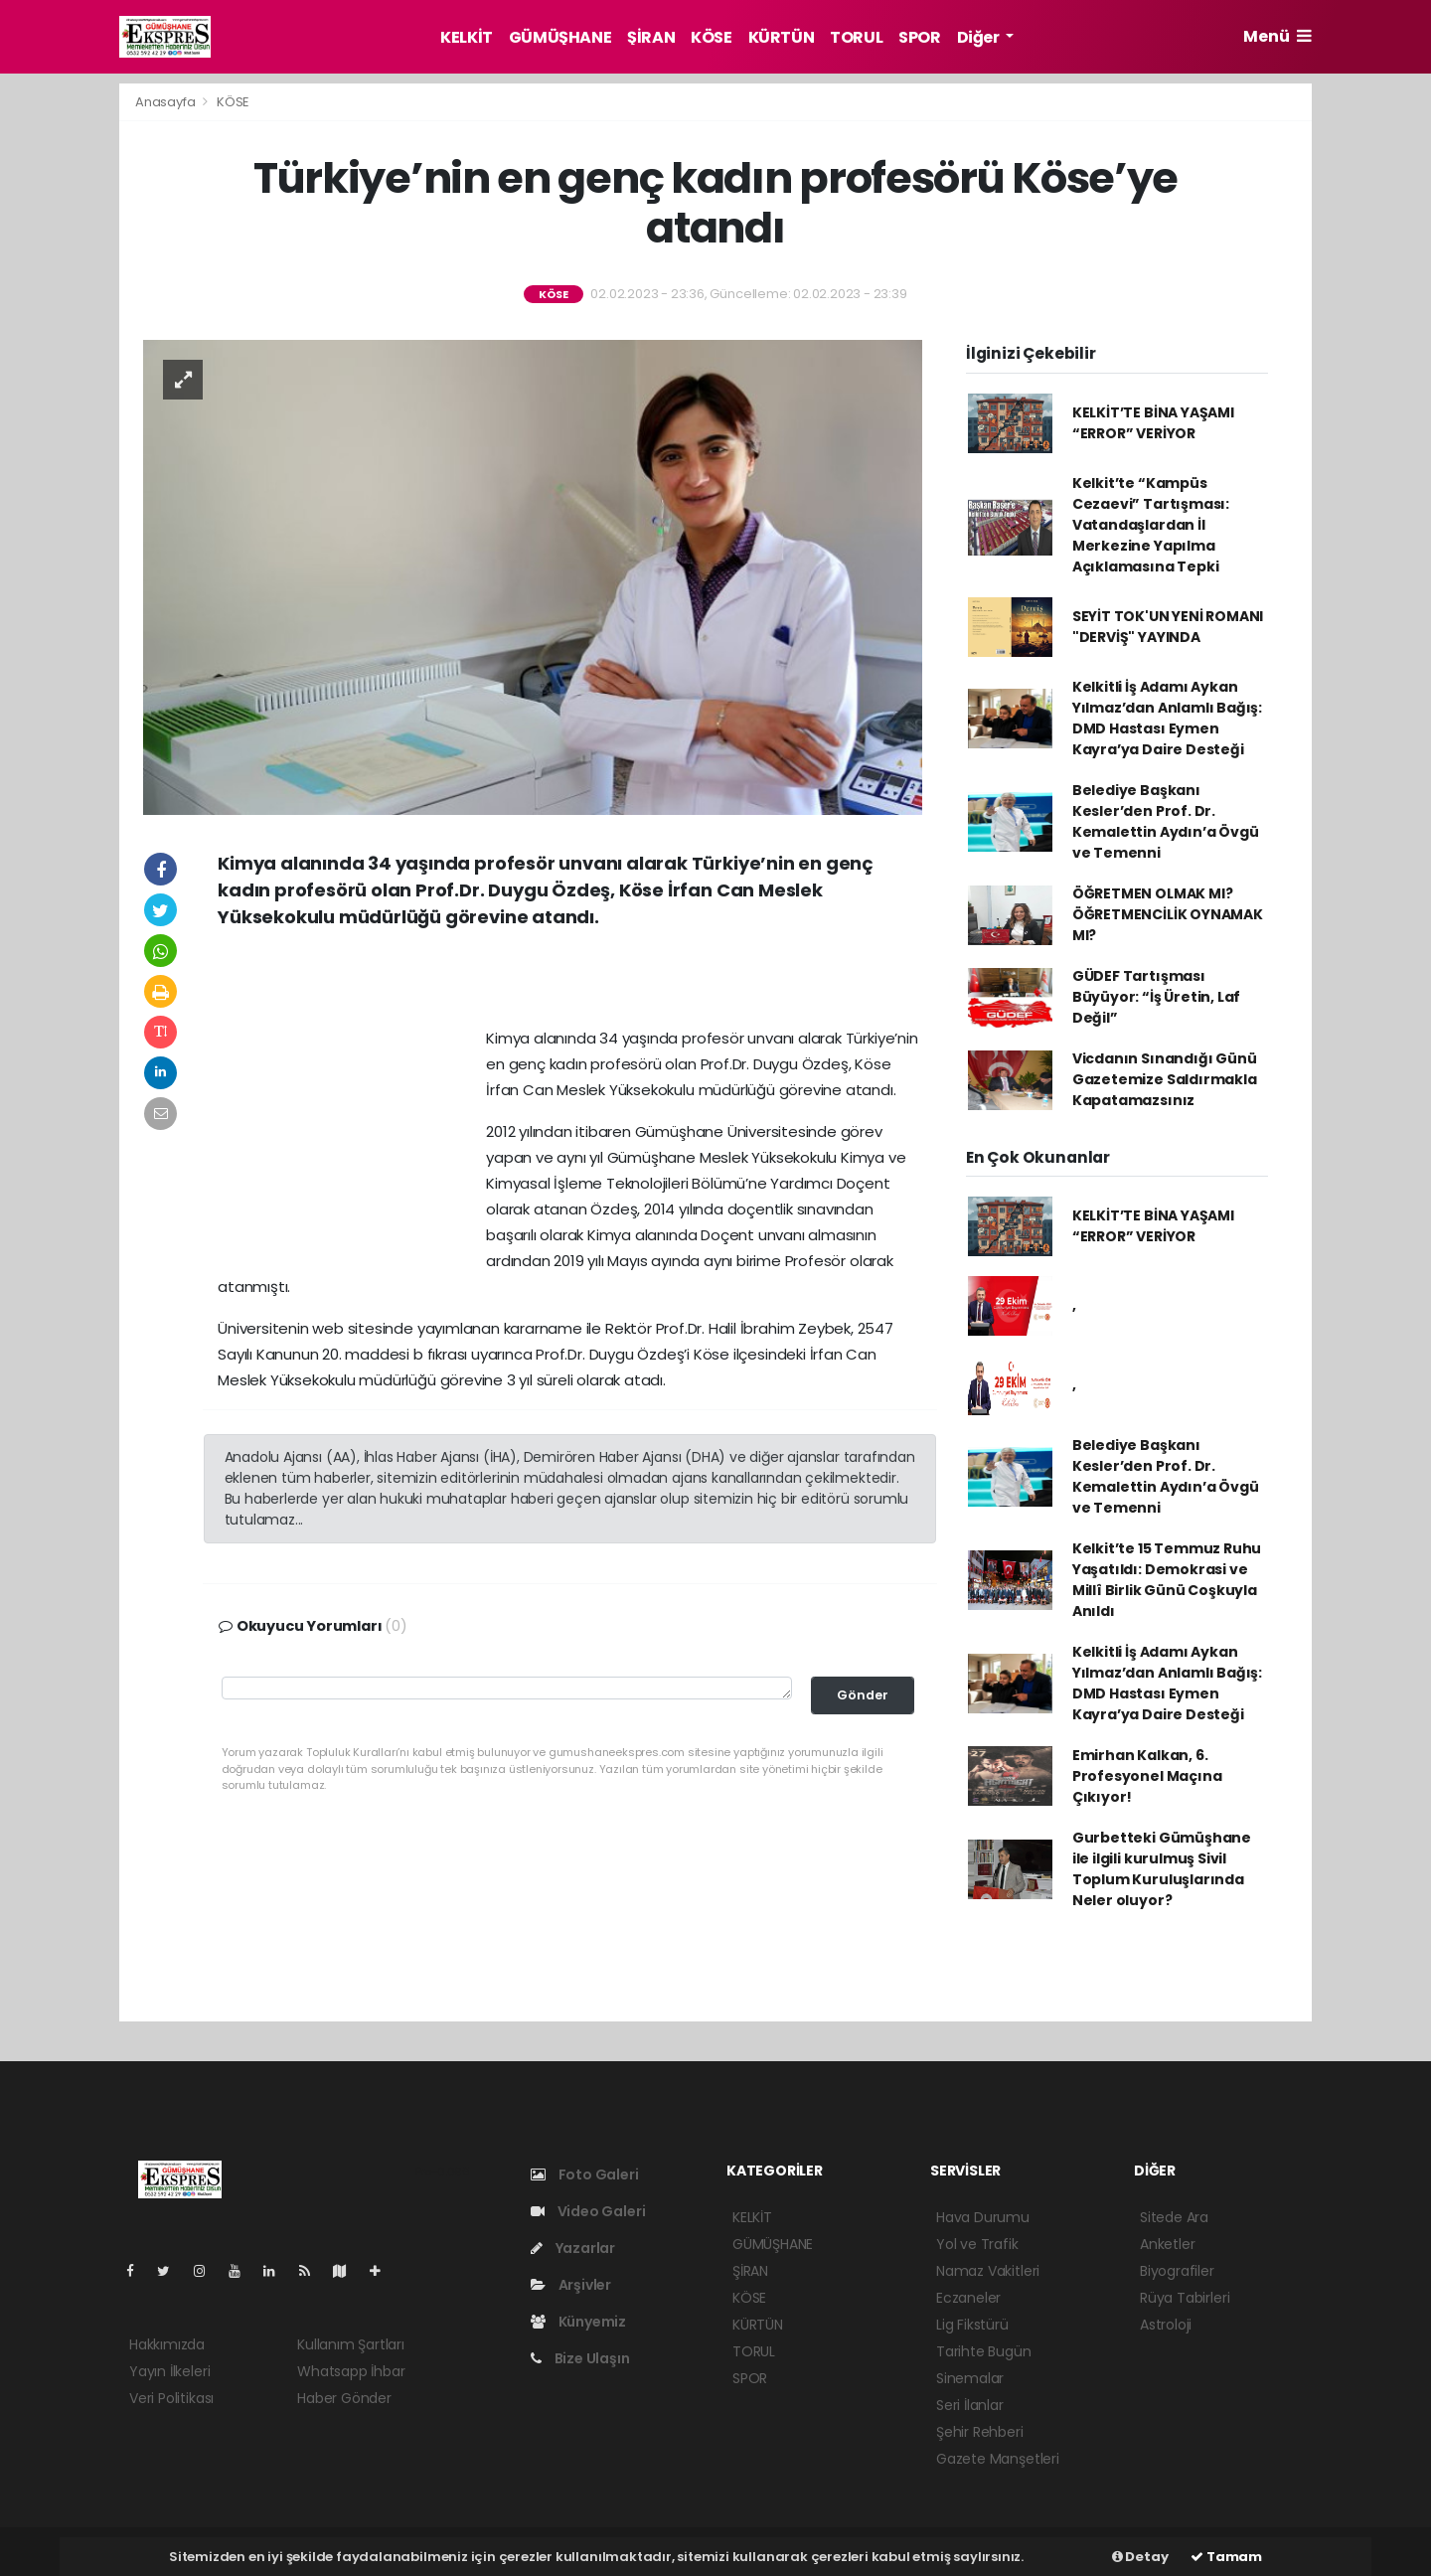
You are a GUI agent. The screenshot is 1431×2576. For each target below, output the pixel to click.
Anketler (1167, 2244)
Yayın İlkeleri (169, 2371)
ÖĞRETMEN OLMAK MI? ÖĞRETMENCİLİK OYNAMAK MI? (1167, 914)
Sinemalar (970, 2378)
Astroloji (1166, 2324)
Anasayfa (166, 101)
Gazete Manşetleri (997, 2459)
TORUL (856, 37)
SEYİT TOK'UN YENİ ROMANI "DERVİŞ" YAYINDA (1167, 626)
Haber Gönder (344, 2398)
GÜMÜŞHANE (560, 37)
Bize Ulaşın (580, 2358)
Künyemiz (578, 2322)
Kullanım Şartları (350, 2344)
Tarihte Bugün (984, 2351)
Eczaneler (968, 2298)
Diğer (980, 37)
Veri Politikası (171, 2398)
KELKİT (466, 37)
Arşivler (571, 2285)
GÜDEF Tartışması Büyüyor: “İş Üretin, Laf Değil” (1156, 997)
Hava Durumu (983, 2217)
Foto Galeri (585, 2174)
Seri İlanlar (970, 2405)
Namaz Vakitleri (987, 2271)
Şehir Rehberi (980, 2432)
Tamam (1226, 2556)
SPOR (919, 37)
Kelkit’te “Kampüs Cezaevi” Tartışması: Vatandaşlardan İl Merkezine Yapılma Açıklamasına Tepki (1150, 524)
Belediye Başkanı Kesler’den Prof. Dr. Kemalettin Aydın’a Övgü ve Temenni (1165, 821)
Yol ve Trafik (977, 2244)
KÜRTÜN (781, 37)
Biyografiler (1177, 2271)
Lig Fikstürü (972, 2324)
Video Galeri (588, 2211)
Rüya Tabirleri (1184, 2298)
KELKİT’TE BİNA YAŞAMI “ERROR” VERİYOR (1153, 422)
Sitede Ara (1174, 2217)
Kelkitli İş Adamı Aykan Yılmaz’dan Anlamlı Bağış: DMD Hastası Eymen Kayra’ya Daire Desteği (1167, 718)
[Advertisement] (570, 985)
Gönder (862, 1695)
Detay (1140, 2556)
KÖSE (711, 37)
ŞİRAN (651, 37)
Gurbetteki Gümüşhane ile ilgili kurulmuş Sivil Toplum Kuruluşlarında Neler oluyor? (1161, 1869)
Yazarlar (573, 2248)
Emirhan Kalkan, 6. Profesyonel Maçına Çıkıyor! (1147, 1776)
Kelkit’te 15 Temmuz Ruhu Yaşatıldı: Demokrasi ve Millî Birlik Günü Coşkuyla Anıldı (1166, 1579)
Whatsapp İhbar (350, 2371)
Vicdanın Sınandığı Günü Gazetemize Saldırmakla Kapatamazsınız (1164, 1079)
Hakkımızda (167, 2344)
